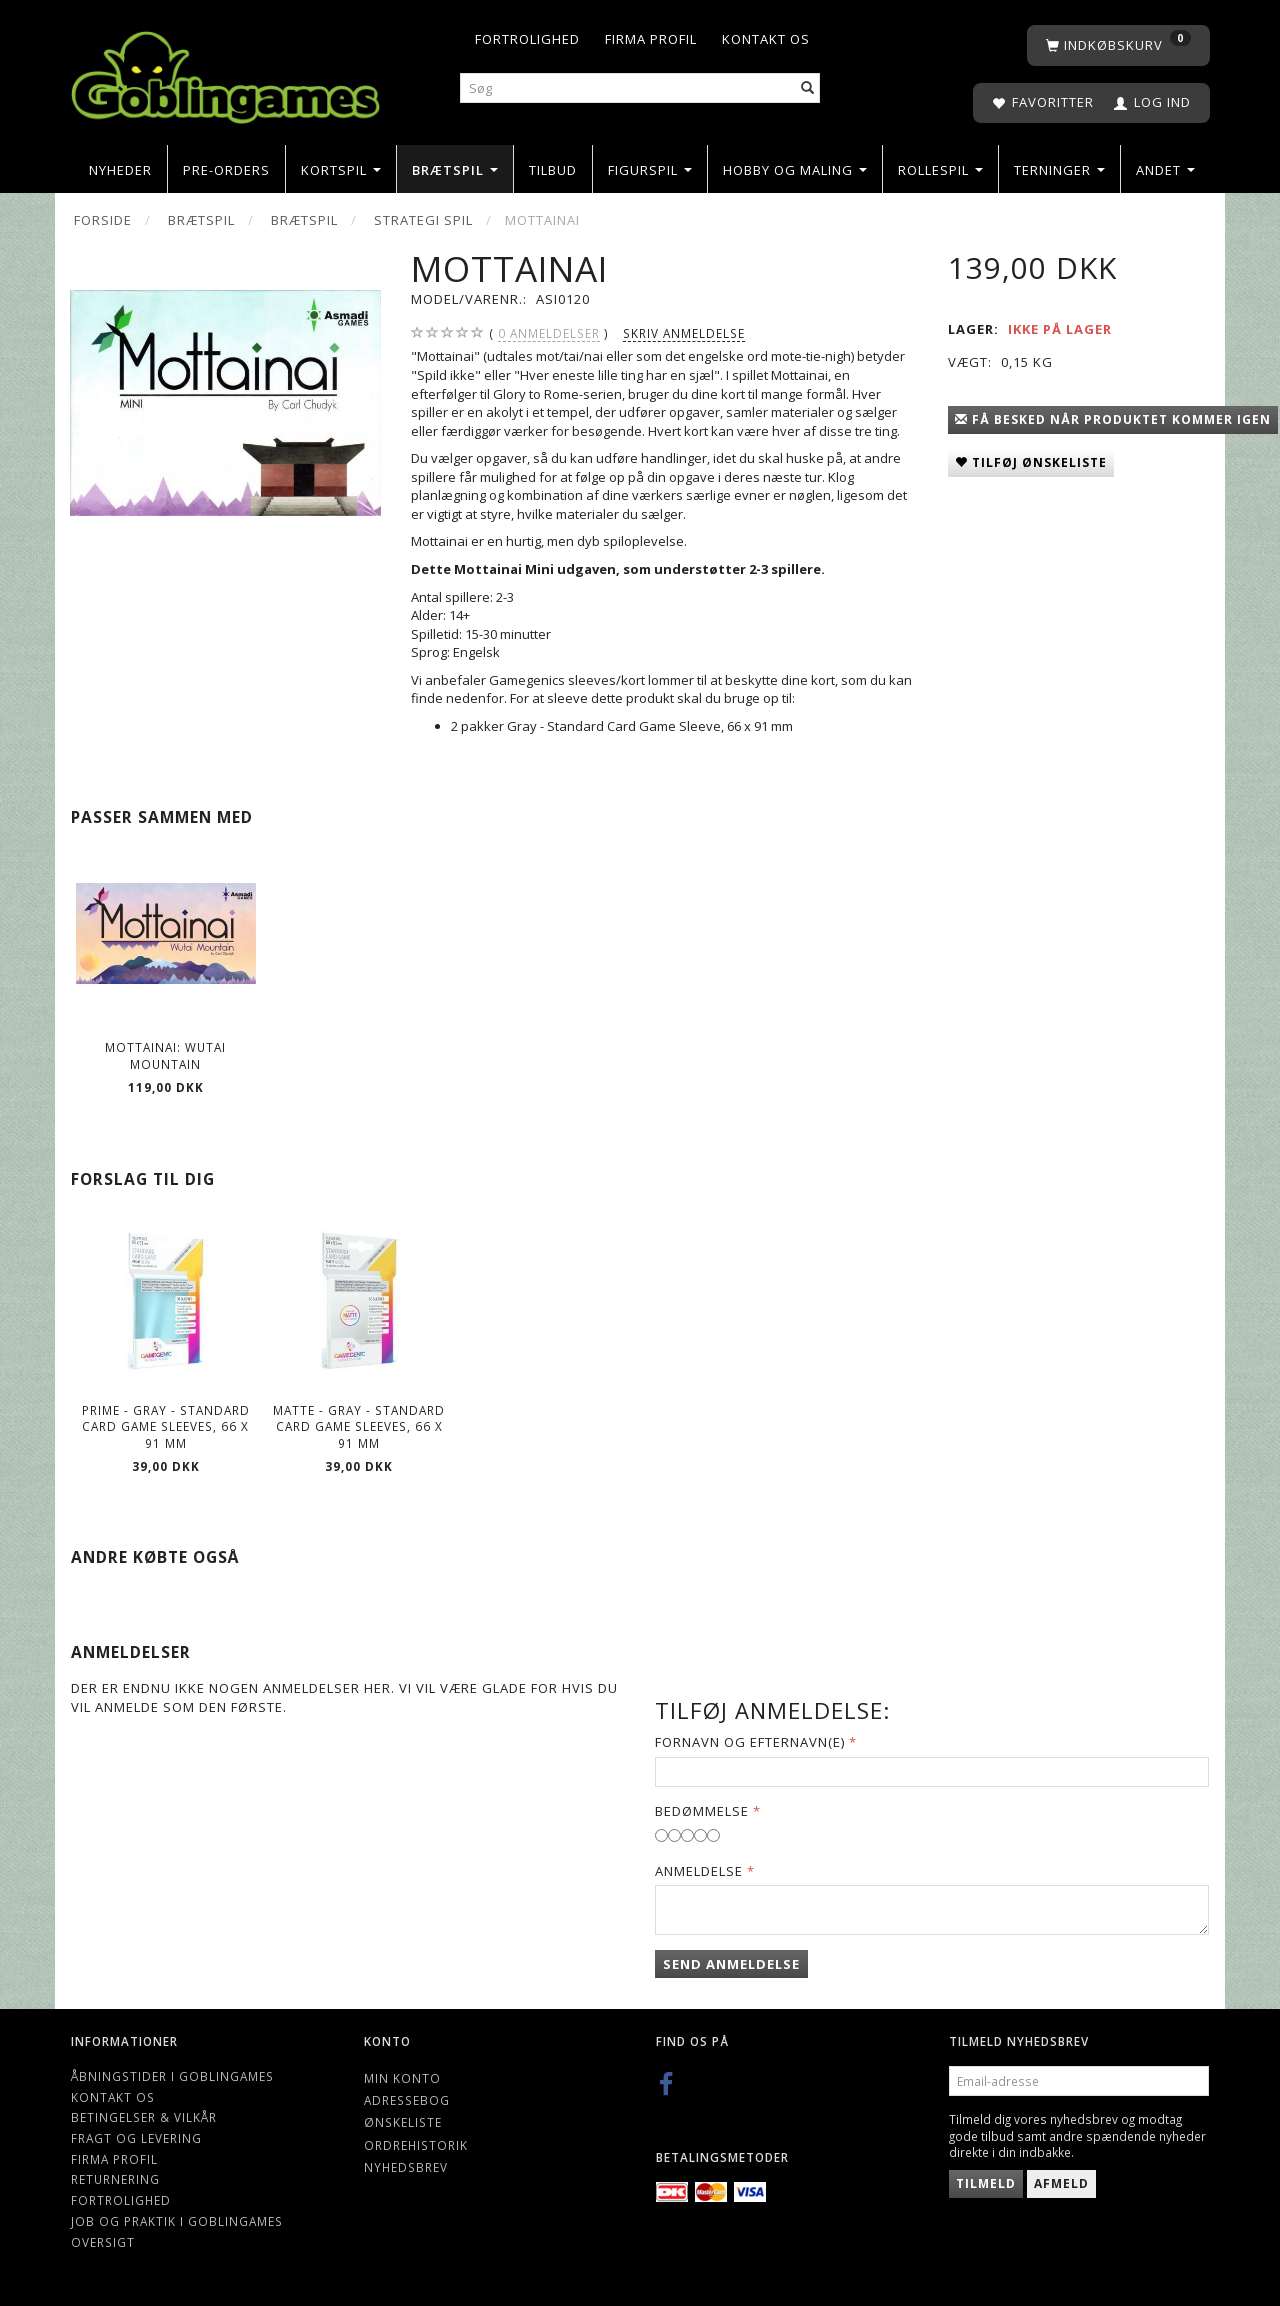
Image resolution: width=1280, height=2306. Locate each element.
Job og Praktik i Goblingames (177, 2221)
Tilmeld (986, 2183)
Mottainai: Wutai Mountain (165, 1055)
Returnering (115, 2179)
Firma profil (651, 39)
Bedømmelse (702, 1811)
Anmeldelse (699, 1871)
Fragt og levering (136, 2138)
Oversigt (103, 2242)
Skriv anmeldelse (684, 333)
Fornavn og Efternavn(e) (750, 1742)
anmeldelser (549, 333)
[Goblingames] (225, 72)
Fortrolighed (527, 39)
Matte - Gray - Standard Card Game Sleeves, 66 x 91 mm (359, 1426)
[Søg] (808, 88)
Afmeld (1061, 2183)
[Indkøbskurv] (1118, 45)
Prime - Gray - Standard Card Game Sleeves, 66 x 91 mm (166, 1426)
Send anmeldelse (731, 1964)
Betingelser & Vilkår (144, 2117)
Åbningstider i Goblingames (172, 2076)
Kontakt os (766, 39)
